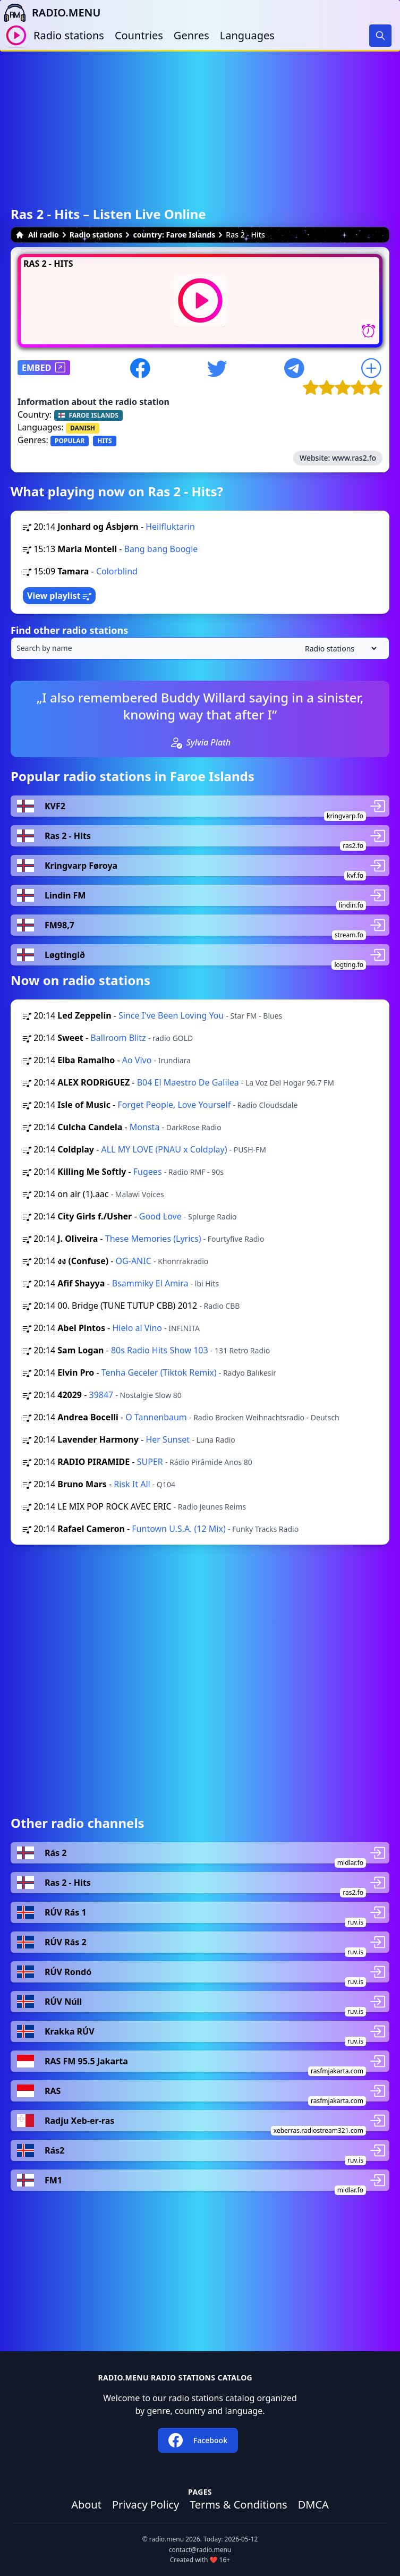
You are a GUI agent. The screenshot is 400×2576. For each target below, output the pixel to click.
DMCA (313, 2504)
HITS (104, 440)
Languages (247, 35)
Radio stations (68, 35)
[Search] (380, 35)
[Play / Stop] (16, 35)
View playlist (59, 595)
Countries (139, 35)
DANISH (82, 428)
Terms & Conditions (238, 2504)
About (86, 2504)
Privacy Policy (145, 2504)
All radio (37, 235)
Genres (191, 35)
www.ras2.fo (354, 458)
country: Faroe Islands (174, 235)
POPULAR (69, 440)
